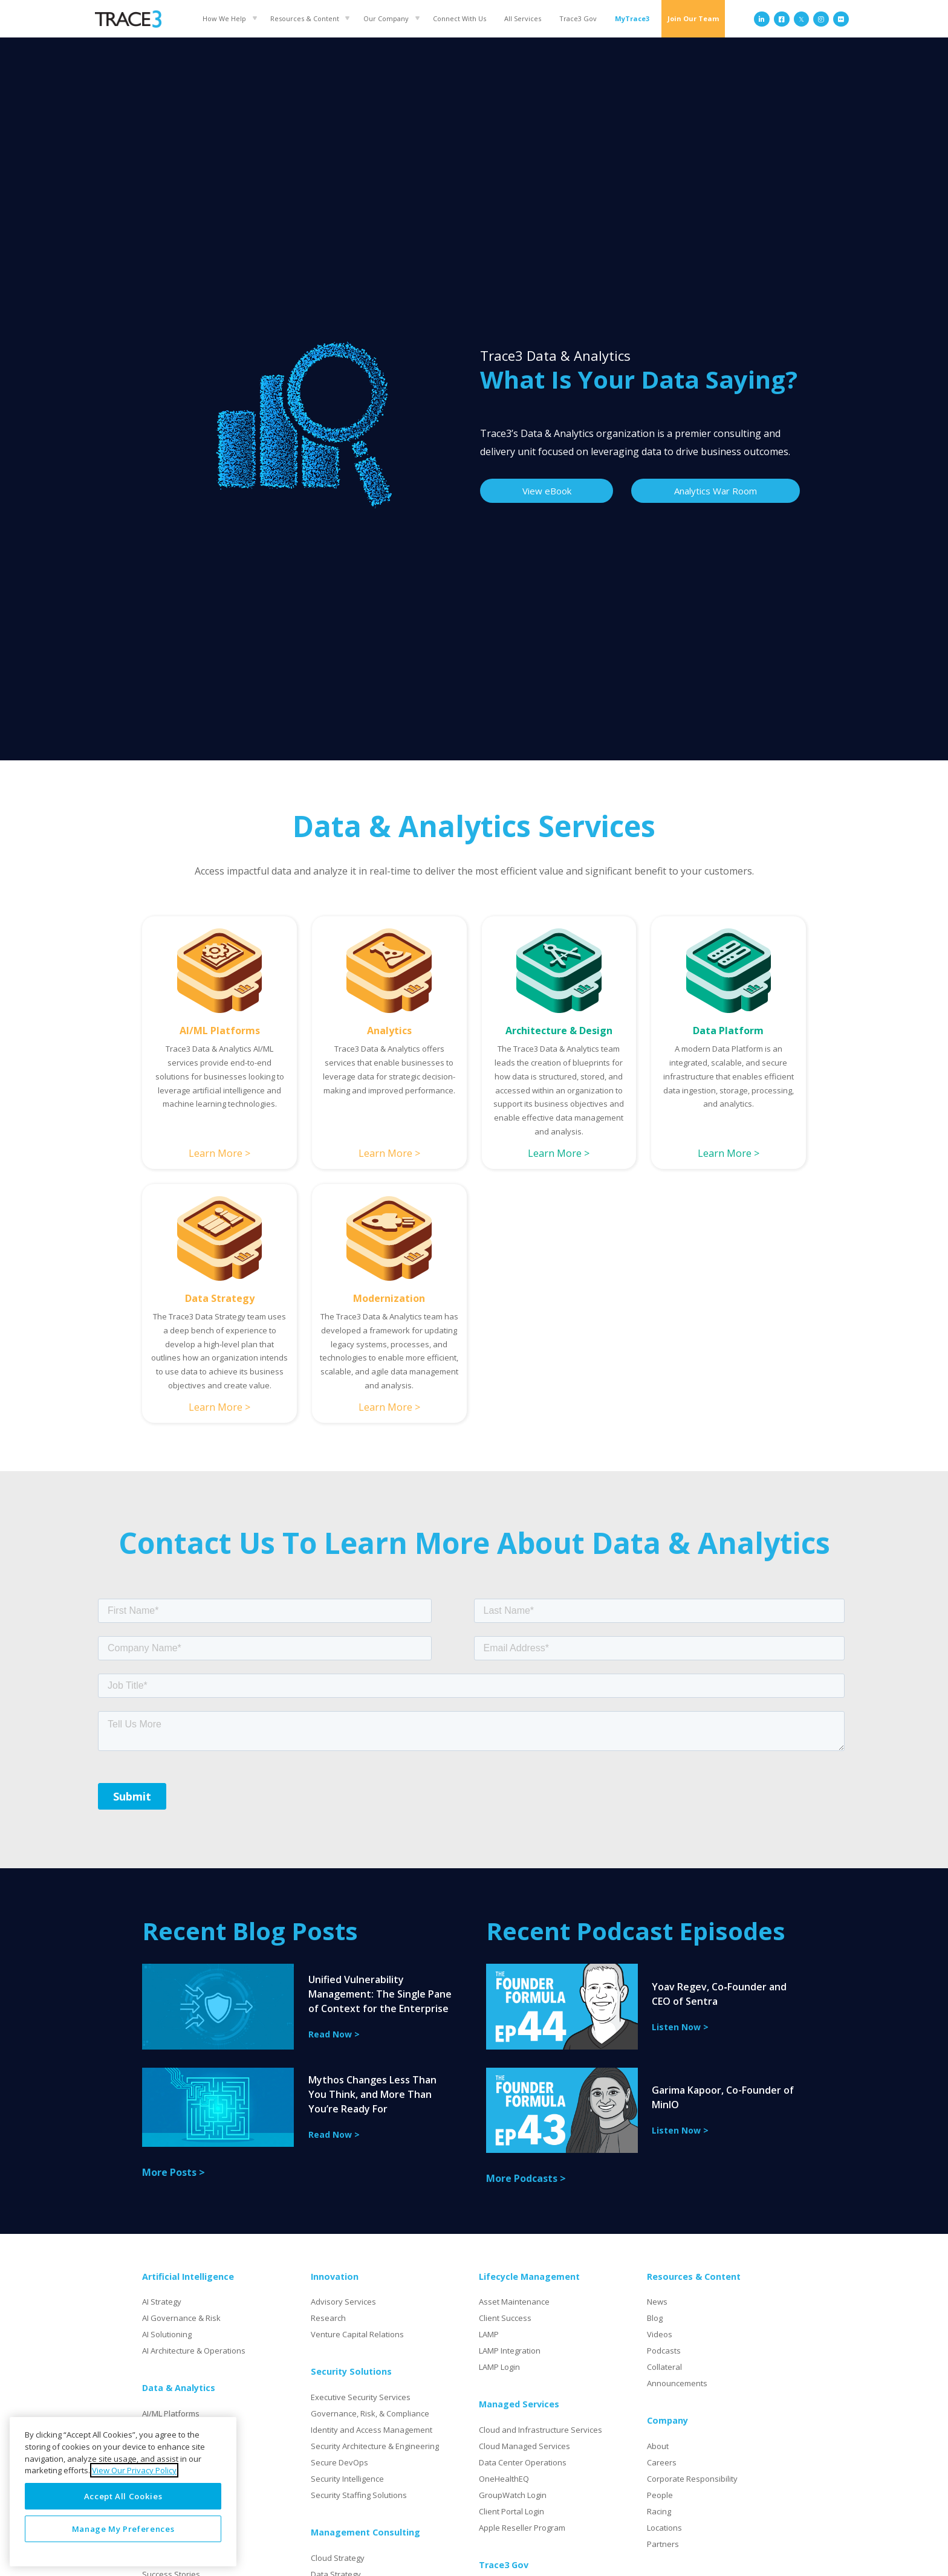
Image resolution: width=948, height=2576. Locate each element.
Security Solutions (351, 2371)
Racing (659, 2511)
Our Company (386, 18)
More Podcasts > (526, 2178)
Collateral (664, 2366)
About (658, 2446)
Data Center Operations (523, 2462)
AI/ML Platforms (171, 2413)
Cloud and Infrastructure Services (540, 2429)
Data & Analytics (178, 2387)
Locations (664, 2527)
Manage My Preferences (123, 2528)
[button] (227, 18)
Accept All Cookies (123, 2496)
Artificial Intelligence (188, 2276)
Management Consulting (365, 2532)
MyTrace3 (632, 18)
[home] (128, 19)
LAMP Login (499, 2366)
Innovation (335, 2276)
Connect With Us (459, 18)
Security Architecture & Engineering (375, 2446)
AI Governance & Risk (181, 2317)
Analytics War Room (715, 491)
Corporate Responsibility (692, 2478)
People (660, 2495)
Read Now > (334, 2034)
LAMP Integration (510, 2350)
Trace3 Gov (578, 18)
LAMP (489, 2334)
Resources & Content (304, 18)
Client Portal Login (511, 2511)
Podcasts (664, 2350)
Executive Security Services (361, 2397)
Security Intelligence (347, 2478)
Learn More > (219, 1153)
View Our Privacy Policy (134, 2470)
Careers (662, 2462)
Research (328, 2317)
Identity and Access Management (371, 2429)
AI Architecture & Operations (193, 2350)
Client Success (505, 2317)
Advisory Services (343, 2301)
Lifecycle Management (529, 2276)
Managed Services (519, 2404)
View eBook (546, 491)
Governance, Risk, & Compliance (370, 2413)
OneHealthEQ (504, 2478)
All (522, 18)
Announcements (677, 2383)
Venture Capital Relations (357, 2334)
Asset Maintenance (514, 2301)
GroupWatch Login (513, 2495)
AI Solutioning (167, 2334)
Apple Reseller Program (522, 2527)
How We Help (224, 18)
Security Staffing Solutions (359, 2495)
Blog (655, 2317)
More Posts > (173, 2172)
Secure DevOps (339, 2462)
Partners (663, 2544)
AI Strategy (161, 2301)
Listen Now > (680, 2027)
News (657, 2301)
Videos (659, 2334)
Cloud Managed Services (524, 2446)
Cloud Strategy (338, 2557)
